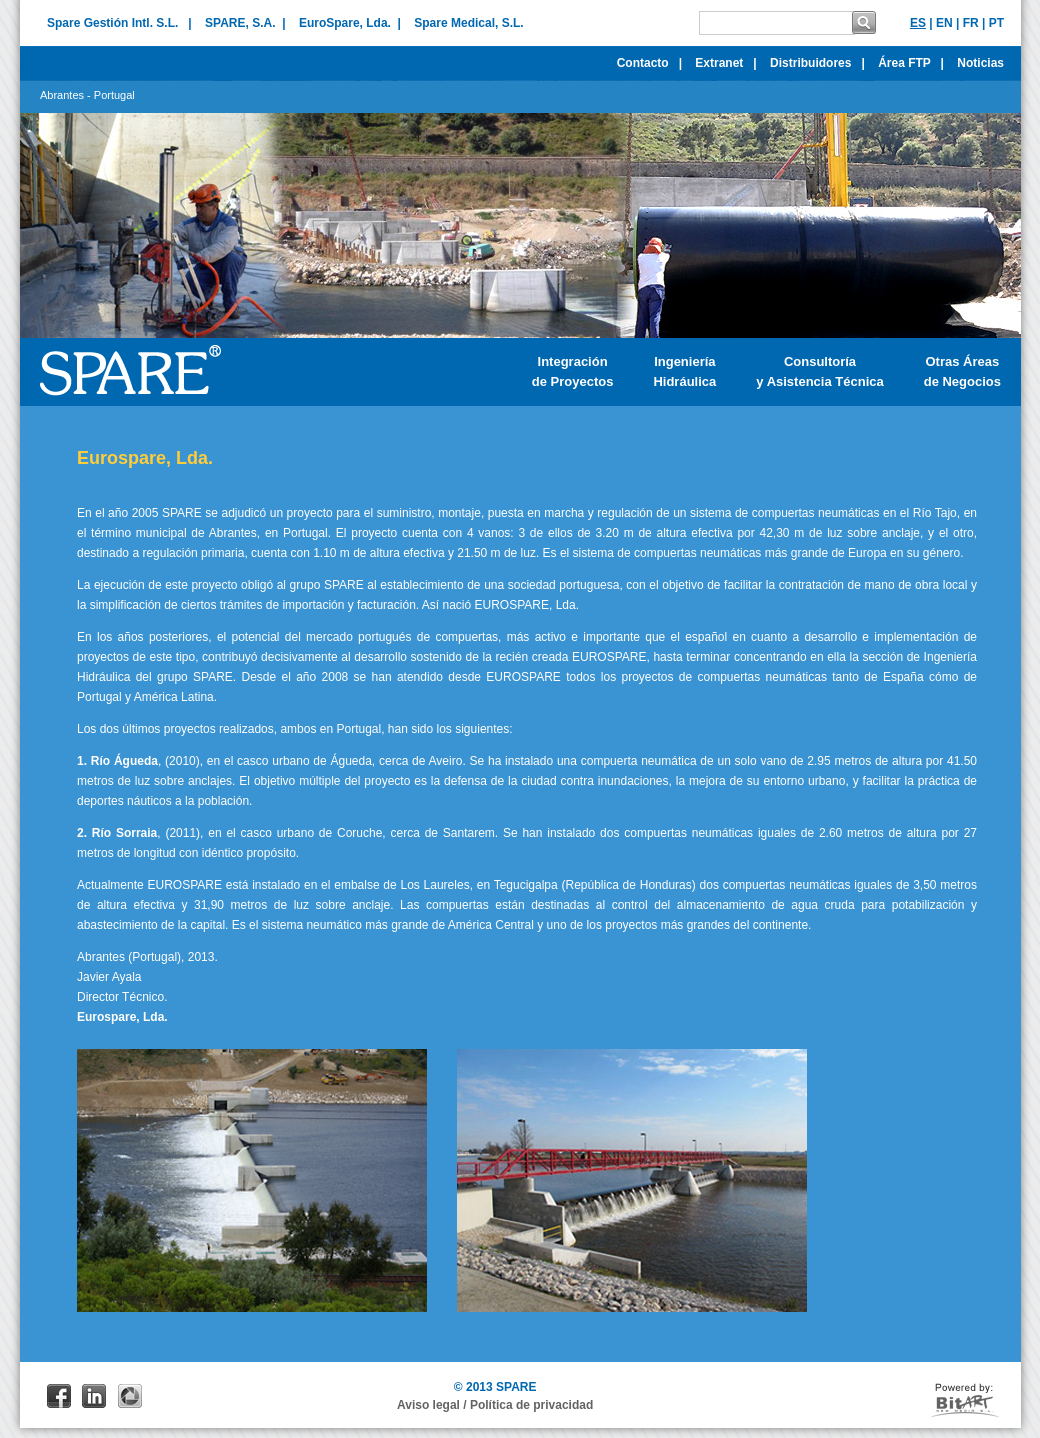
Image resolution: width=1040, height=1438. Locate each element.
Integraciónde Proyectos (573, 371)
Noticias (985, 63)
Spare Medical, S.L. (468, 23)
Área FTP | (911, 63)
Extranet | (725, 63)
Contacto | (649, 63)
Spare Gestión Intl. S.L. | (119, 23)
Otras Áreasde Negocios (962, 371)
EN (944, 23)
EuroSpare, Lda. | (350, 23)
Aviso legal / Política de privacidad (495, 1405)
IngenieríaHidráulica (684, 371)
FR (971, 23)
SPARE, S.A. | (245, 23)
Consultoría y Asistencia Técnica (819, 371)
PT (996, 23)
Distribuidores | (817, 63)
